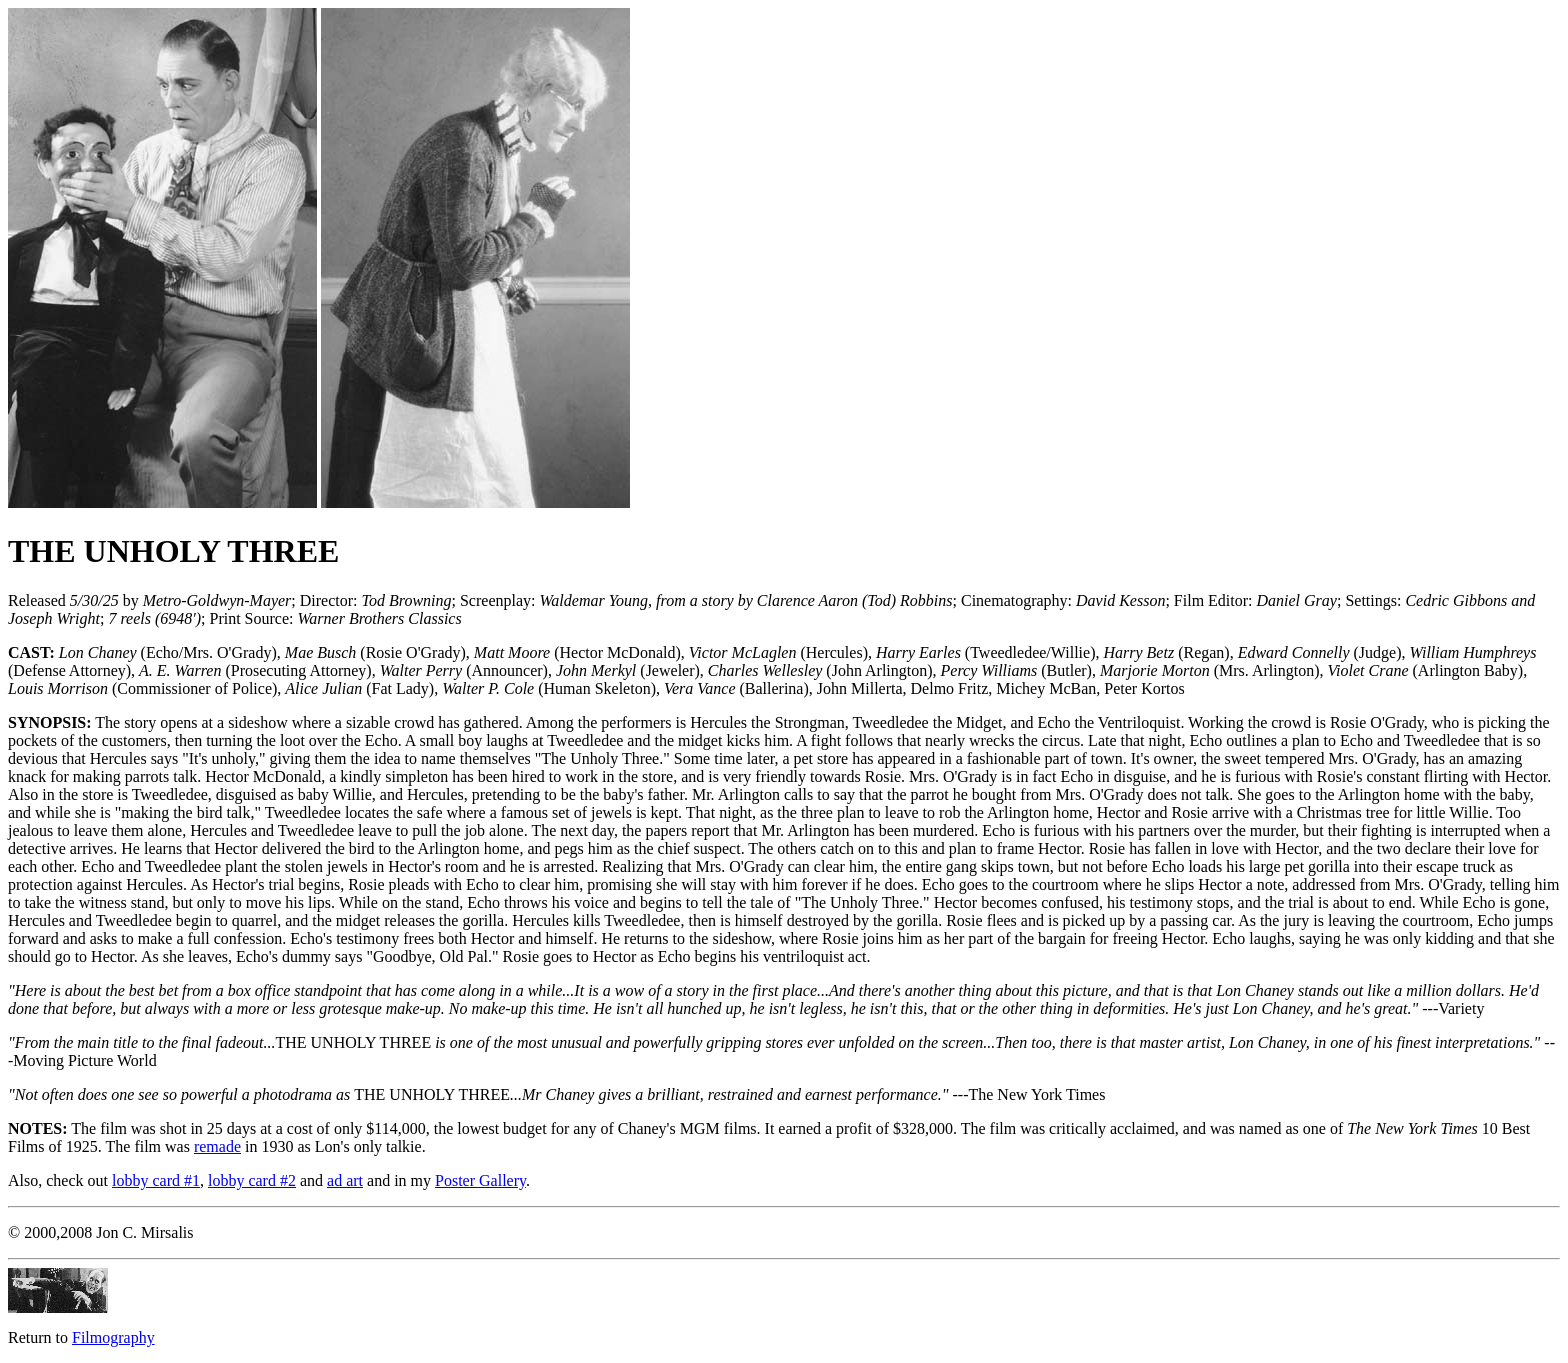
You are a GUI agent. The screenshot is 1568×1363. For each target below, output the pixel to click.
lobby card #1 (156, 1180)
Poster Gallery (480, 1180)
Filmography (113, 1337)
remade (217, 1146)
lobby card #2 (252, 1180)
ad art (345, 1180)
